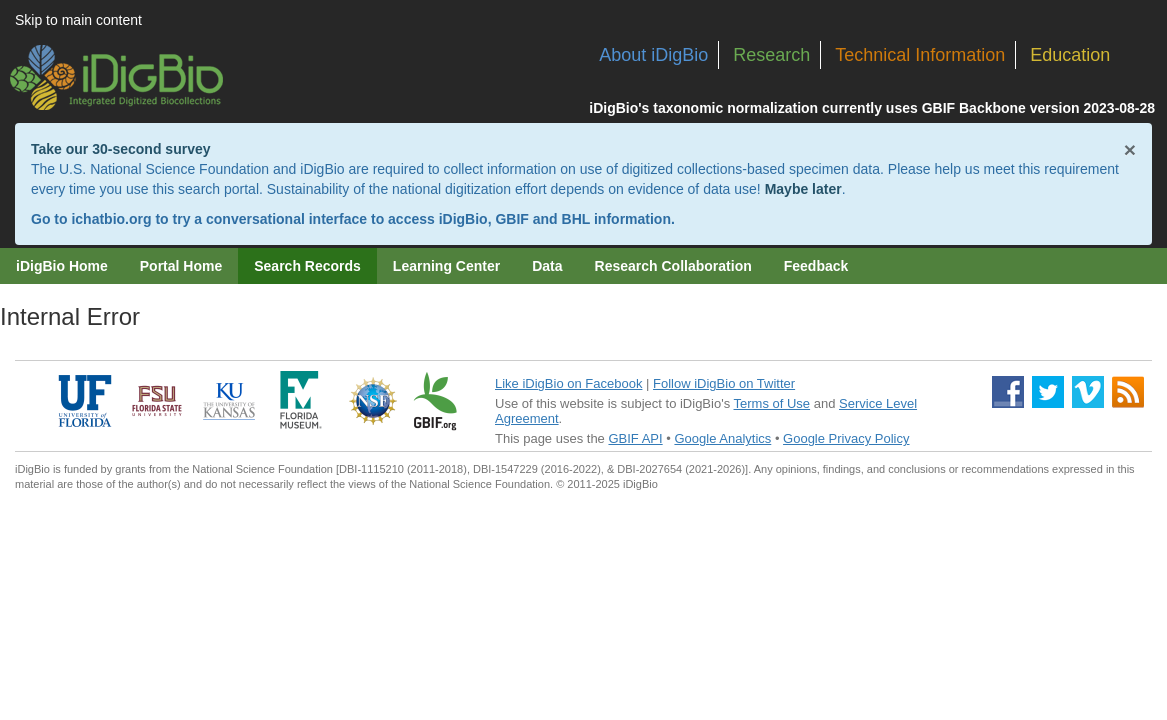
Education (1070, 55)
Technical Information (920, 55)
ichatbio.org (111, 219)
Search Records (307, 266)
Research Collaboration (673, 266)
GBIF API (635, 438)
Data (547, 266)
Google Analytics (722, 438)
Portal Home (181, 266)
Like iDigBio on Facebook (568, 383)
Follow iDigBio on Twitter (724, 383)
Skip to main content (78, 20)
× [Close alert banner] (1130, 149)
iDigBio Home (62, 266)
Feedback (816, 266)
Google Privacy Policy (846, 438)
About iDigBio (653, 55)
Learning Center (446, 266)
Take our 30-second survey (120, 149)
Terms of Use (772, 403)
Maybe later (803, 189)
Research (771, 55)
